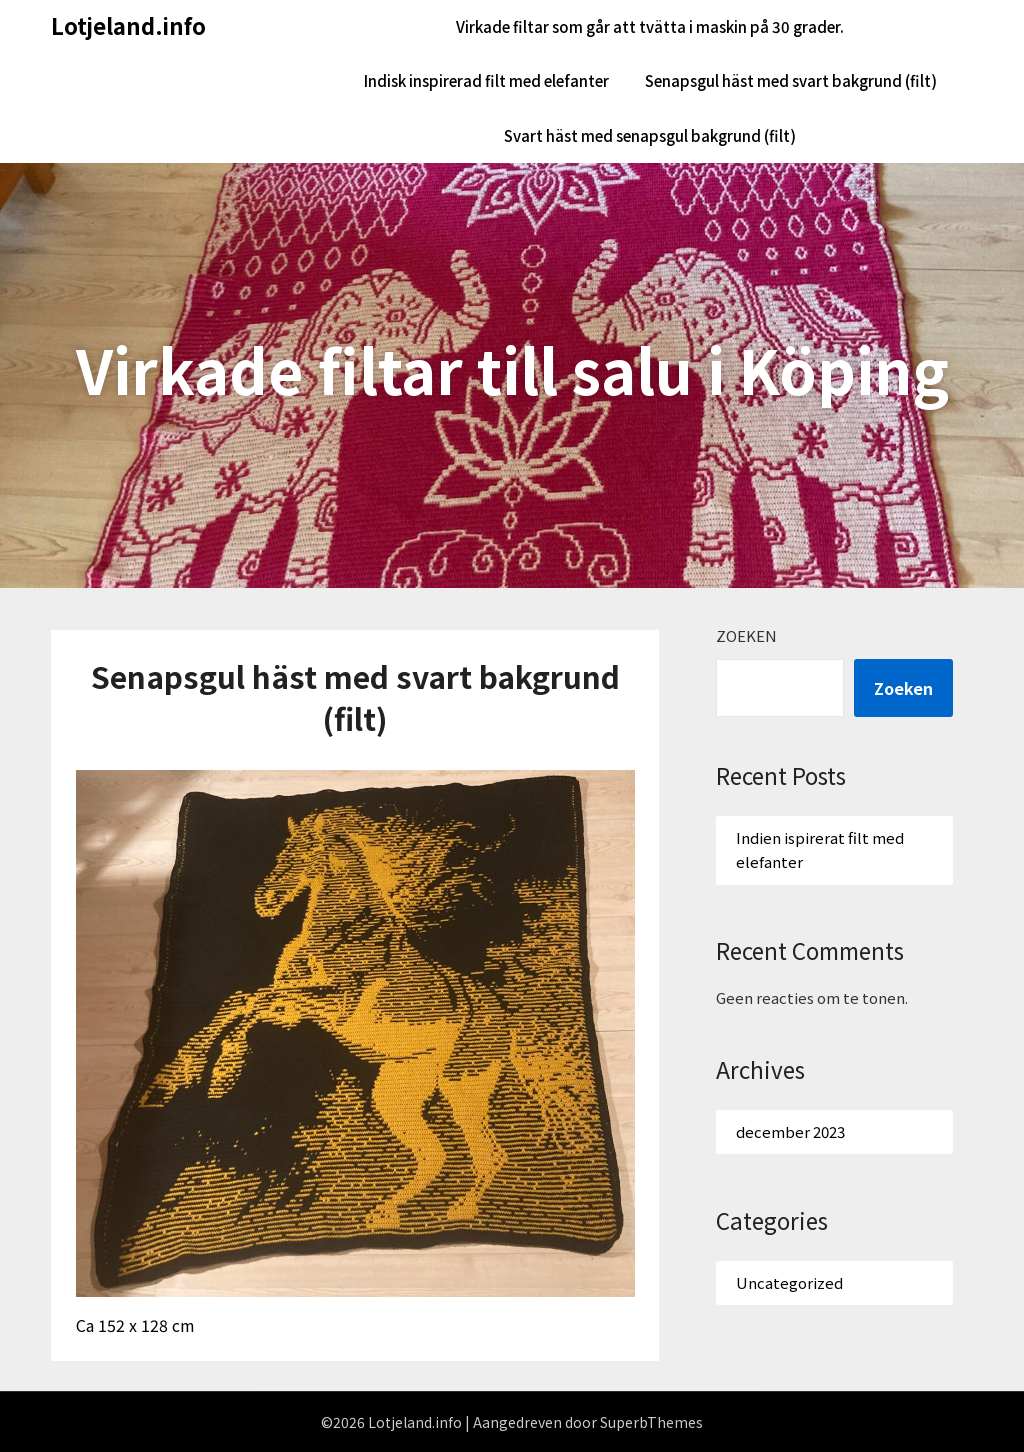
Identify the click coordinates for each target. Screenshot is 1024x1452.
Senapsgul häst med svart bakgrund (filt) (791, 80)
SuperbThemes (651, 1422)
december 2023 (790, 1131)
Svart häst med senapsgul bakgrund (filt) (650, 135)
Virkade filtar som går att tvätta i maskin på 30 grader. (650, 26)
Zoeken (746, 635)
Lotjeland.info (128, 25)
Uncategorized (789, 1282)
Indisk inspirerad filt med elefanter (486, 80)
